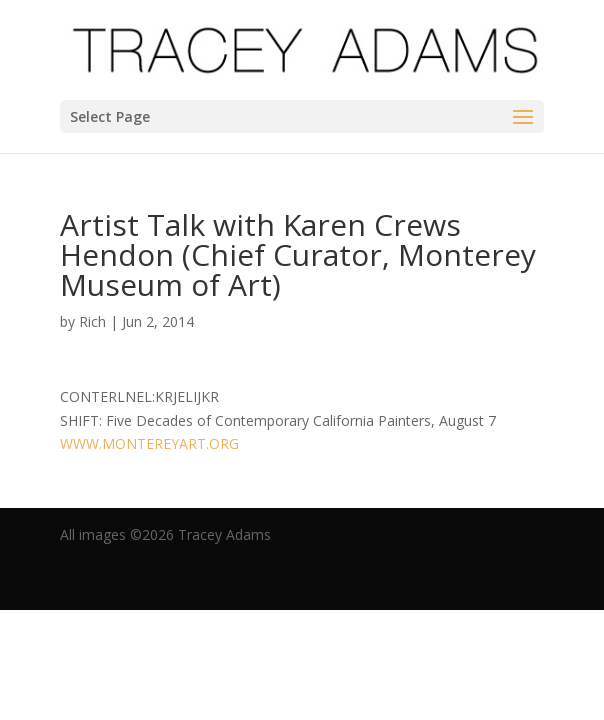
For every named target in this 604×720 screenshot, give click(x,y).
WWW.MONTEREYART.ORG (149, 443)
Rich (92, 321)
